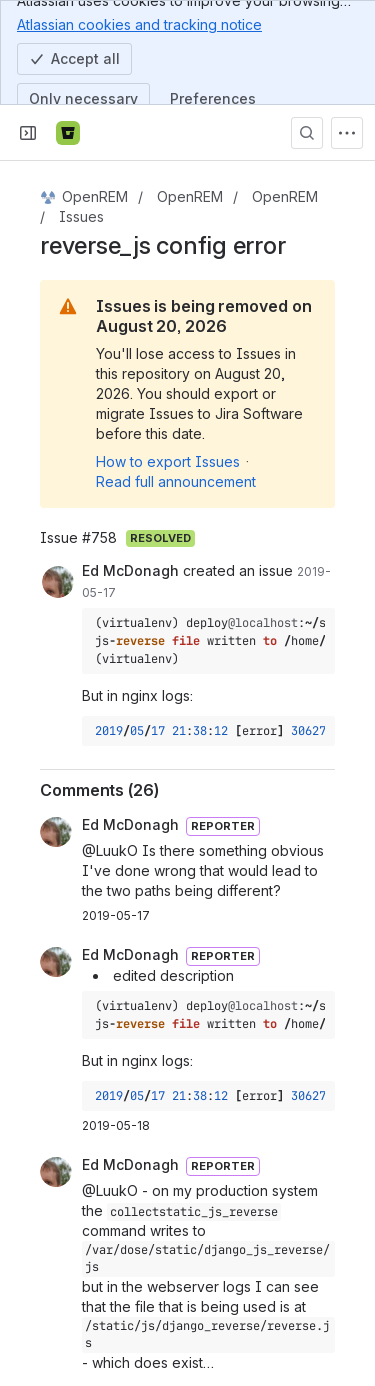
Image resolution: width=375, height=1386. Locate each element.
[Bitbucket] (68, 133)
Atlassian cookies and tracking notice (139, 24)
